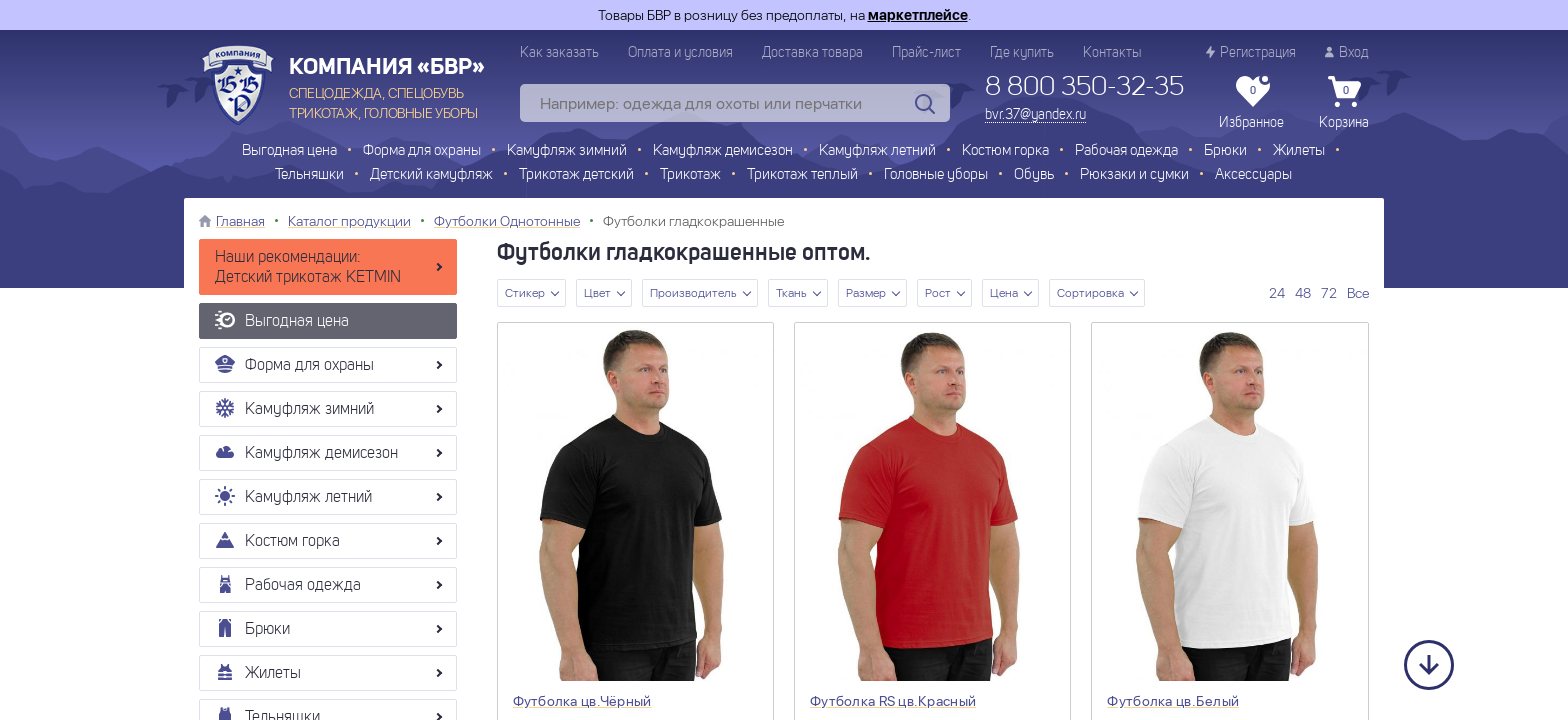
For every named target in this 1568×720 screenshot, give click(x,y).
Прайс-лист (926, 53)
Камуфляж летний (877, 151)
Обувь (1034, 175)
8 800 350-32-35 (1084, 88)
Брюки (1225, 151)
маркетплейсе (918, 15)
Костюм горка (1005, 151)
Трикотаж (690, 175)
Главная (240, 221)
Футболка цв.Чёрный (582, 701)
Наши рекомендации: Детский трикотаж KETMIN (308, 268)
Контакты (1112, 53)
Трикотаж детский (576, 175)
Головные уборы (936, 175)
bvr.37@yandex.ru (1035, 115)
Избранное (1251, 103)
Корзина (1344, 103)
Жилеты (1299, 151)
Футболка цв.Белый (1173, 701)
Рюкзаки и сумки (1134, 175)
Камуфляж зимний (567, 151)
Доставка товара (812, 53)
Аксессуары (1253, 175)
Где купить (1022, 53)
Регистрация (1251, 52)
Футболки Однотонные (507, 221)
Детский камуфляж (431, 175)
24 (1277, 293)
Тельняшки (309, 175)
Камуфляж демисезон (723, 151)
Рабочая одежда (1126, 151)
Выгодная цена (289, 151)
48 (1303, 293)
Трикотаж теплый (802, 175)
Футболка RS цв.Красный (893, 701)
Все (1358, 293)
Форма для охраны (422, 151)
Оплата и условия (680, 53)
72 (1329, 293)
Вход (1347, 52)
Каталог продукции (349, 221)
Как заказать (559, 53)
